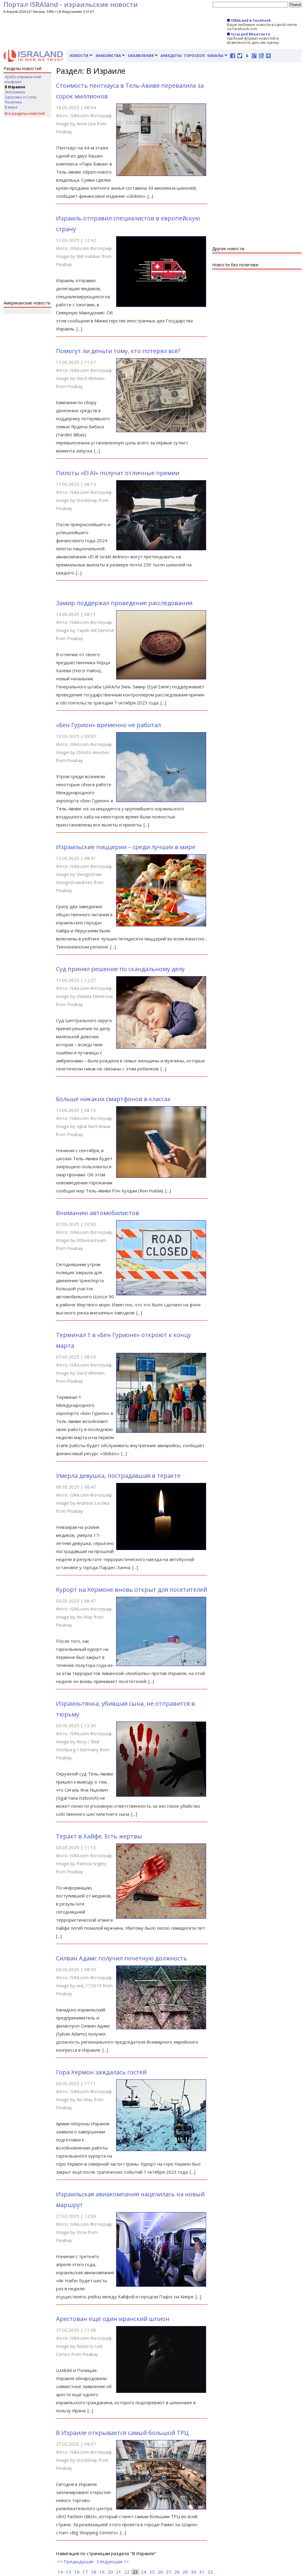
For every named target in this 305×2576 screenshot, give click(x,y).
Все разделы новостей (25, 113)
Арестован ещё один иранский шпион (112, 2319)
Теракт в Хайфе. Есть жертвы (99, 1836)
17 (85, 2572)
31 (202, 2572)
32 (210, 2572)
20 (110, 2572)
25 (152, 2572)
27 (168, 2572)
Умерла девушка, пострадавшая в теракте (118, 1476)
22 (127, 2572)
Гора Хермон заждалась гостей (101, 2072)
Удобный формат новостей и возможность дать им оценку (253, 40)
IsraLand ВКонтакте (248, 34)
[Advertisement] (27, 209)
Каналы (217, 55)
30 (193, 2572)
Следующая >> (113, 2561)
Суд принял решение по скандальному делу (120, 969)
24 (143, 2572)
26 (160, 2572)
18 (93, 2572)
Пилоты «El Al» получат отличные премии (117, 473)
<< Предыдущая (75, 2561)
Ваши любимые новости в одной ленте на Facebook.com (262, 26)
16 (77, 2572)
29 (185, 2572)
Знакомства (110, 55)
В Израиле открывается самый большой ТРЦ (122, 2433)
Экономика (15, 92)
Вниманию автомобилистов (97, 1213)
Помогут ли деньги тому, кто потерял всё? (118, 351)
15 (68, 2572)
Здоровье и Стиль (21, 97)
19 (102, 2572)
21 (118, 2572)
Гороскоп (194, 55)
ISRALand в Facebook (249, 20)
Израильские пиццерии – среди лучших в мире (125, 847)
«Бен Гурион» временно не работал (108, 725)
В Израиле (15, 86)
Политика (13, 102)
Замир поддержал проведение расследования (124, 603)
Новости (81, 55)
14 (60, 2572)
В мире (11, 107)
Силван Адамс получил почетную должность (121, 1958)
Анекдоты (171, 55)
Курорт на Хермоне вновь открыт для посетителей (131, 1590)
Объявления (143, 55)
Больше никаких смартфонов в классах (113, 1099)
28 (177, 2572)
